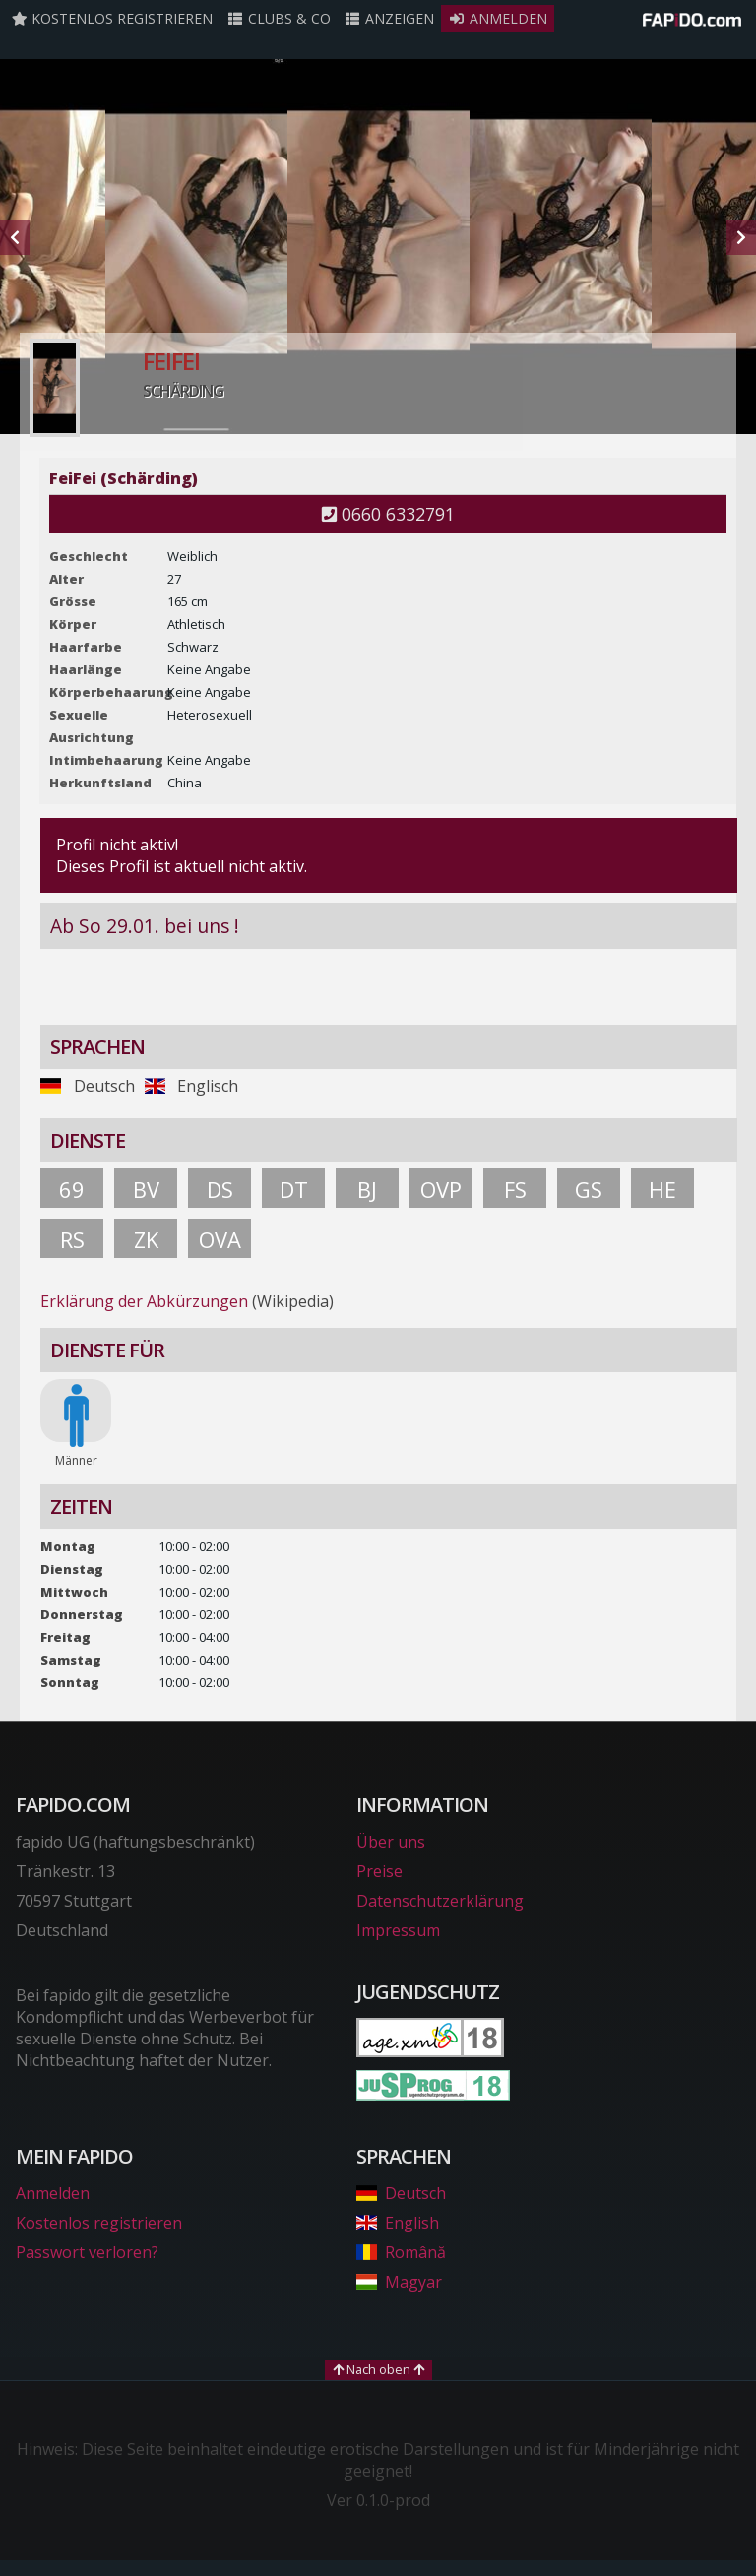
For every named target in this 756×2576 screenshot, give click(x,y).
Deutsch (401, 2193)
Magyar (399, 2282)
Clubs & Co (278, 18)
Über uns (390, 1842)
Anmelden (497, 18)
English (397, 2222)
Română (401, 2252)
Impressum (398, 1930)
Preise (379, 1871)
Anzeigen (390, 18)
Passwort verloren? (87, 2252)
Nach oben (378, 2369)
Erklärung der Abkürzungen (144, 1301)
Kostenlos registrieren (112, 18)
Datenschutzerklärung (440, 1901)
